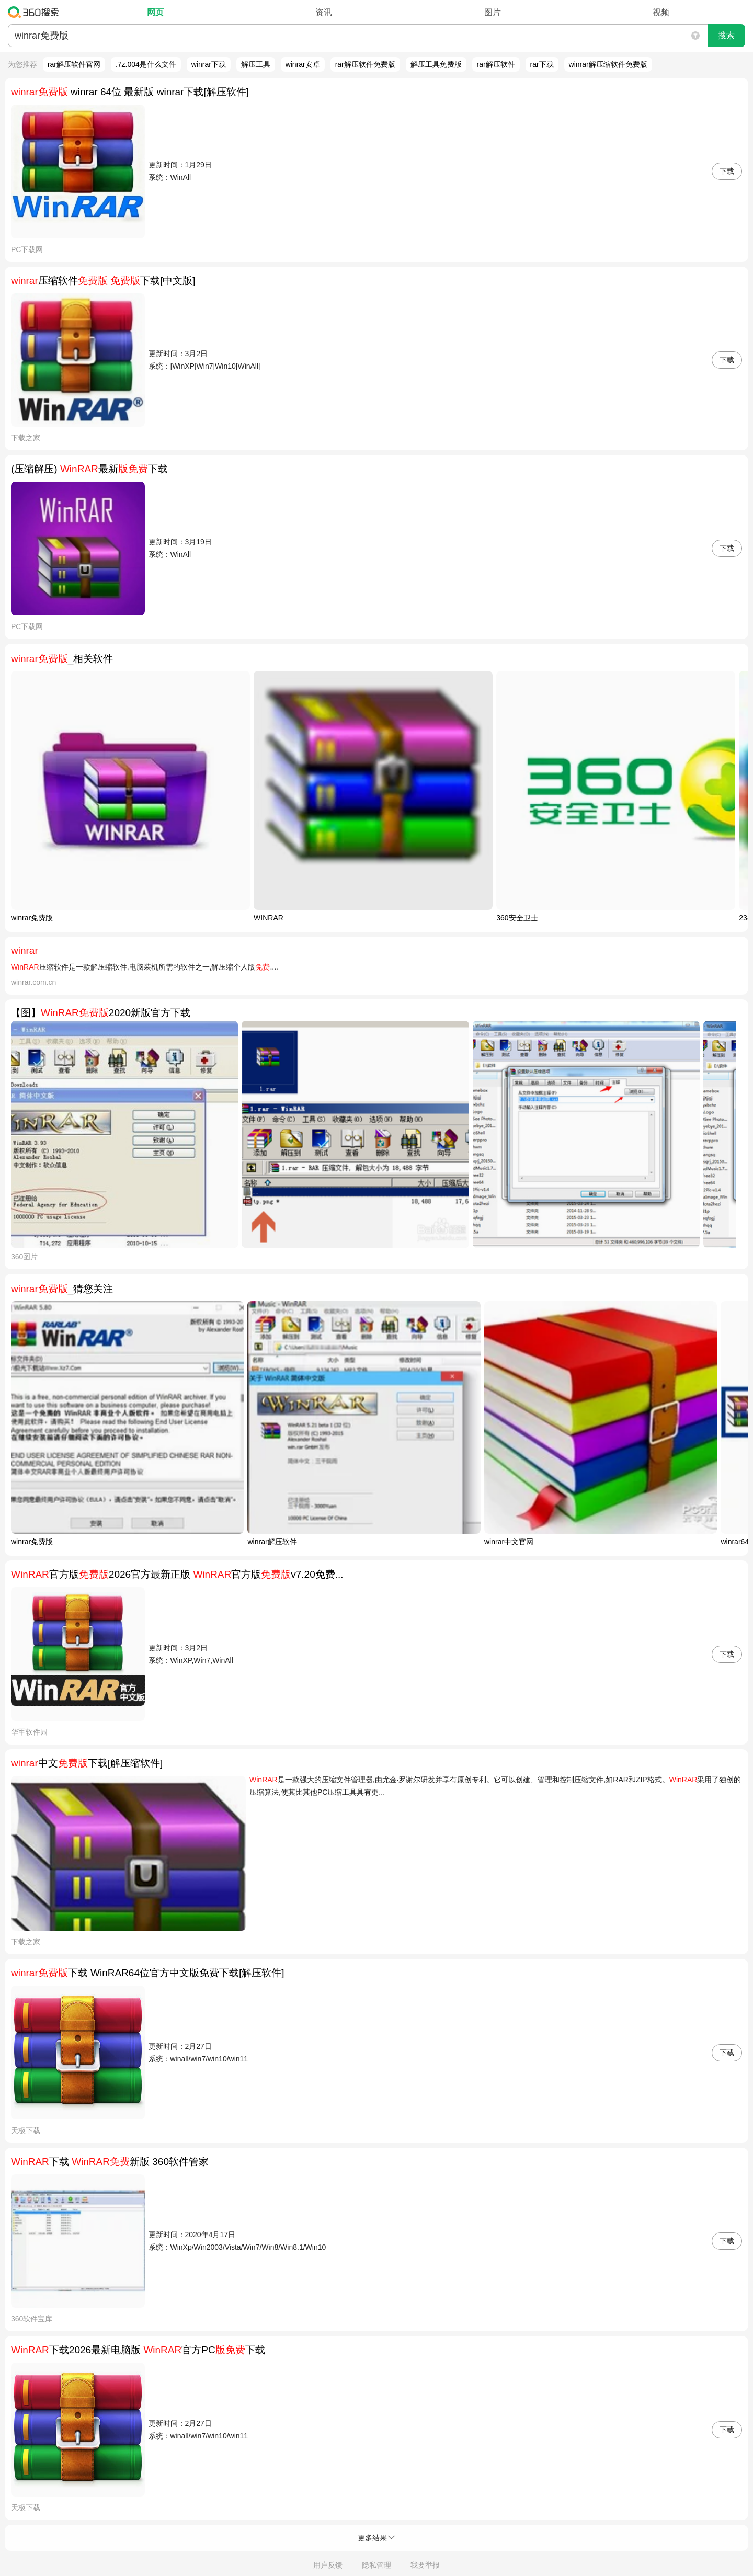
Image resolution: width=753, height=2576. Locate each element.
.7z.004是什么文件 (146, 64)
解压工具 (255, 64)
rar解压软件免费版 (365, 64)
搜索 (726, 35)
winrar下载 (208, 64)
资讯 (323, 12)
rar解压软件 (496, 64)
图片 (492, 12)
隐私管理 (376, 2565)
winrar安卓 (303, 64)
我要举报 (425, 2565)
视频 (661, 12)
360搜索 (36, 12)
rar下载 (542, 64)
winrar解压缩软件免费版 (608, 64)
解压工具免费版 (436, 64)
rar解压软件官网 (74, 64)
